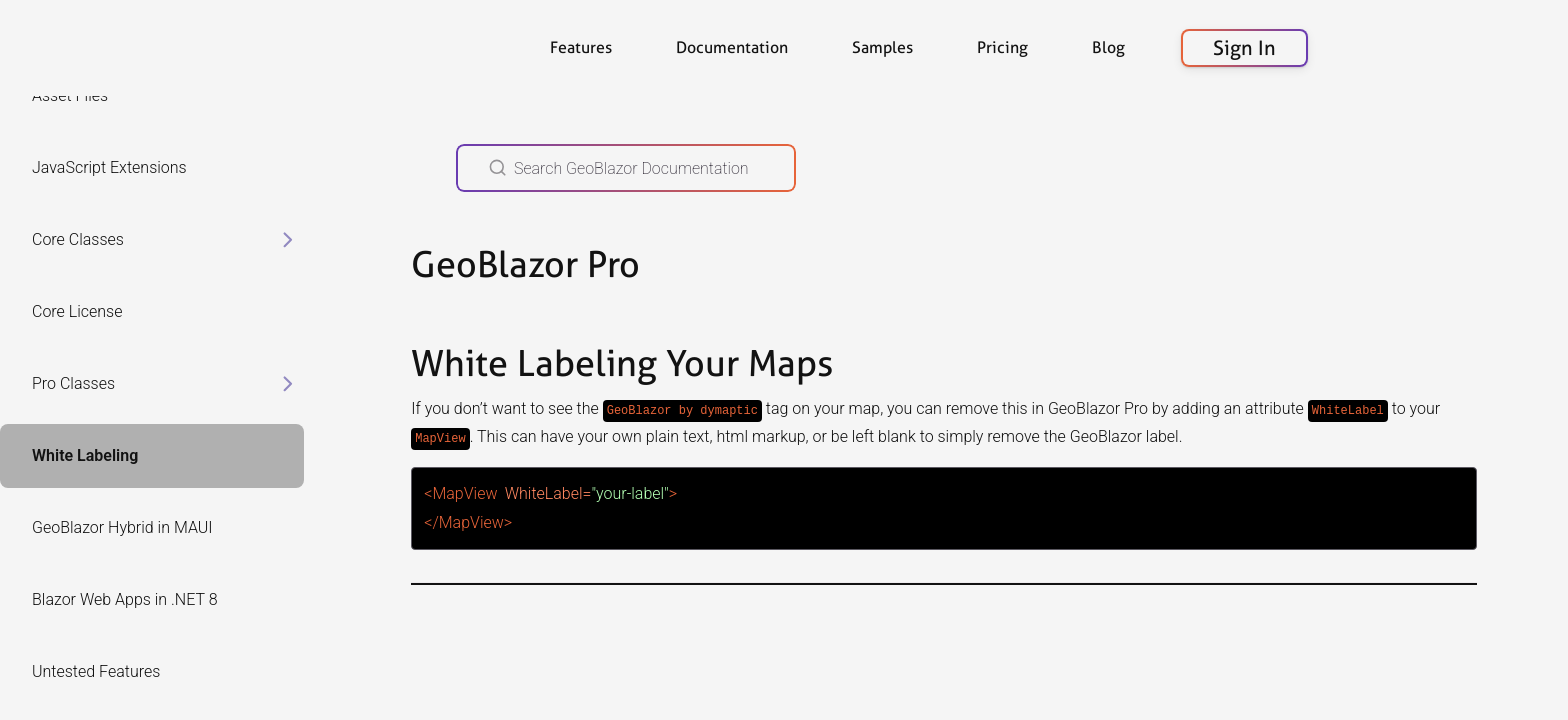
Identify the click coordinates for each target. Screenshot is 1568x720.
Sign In (1244, 48)
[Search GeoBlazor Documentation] (626, 168)
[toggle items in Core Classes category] (288, 240)
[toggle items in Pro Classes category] (288, 384)
